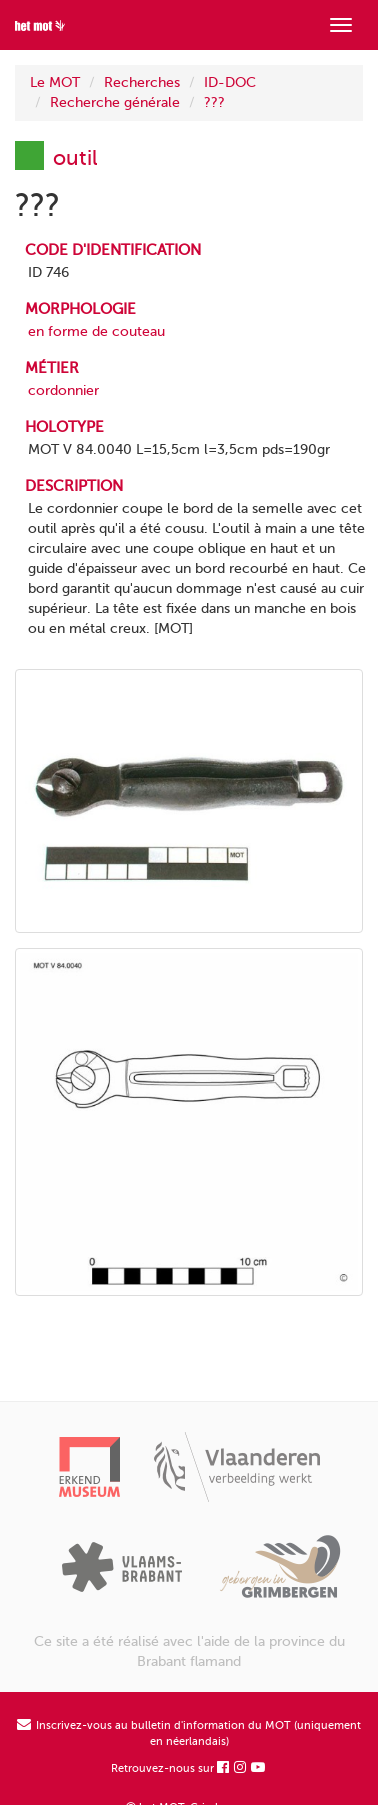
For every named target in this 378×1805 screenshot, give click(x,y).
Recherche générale (115, 102)
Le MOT (55, 82)
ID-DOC (230, 82)
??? (214, 102)
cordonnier (63, 390)
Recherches (142, 82)
